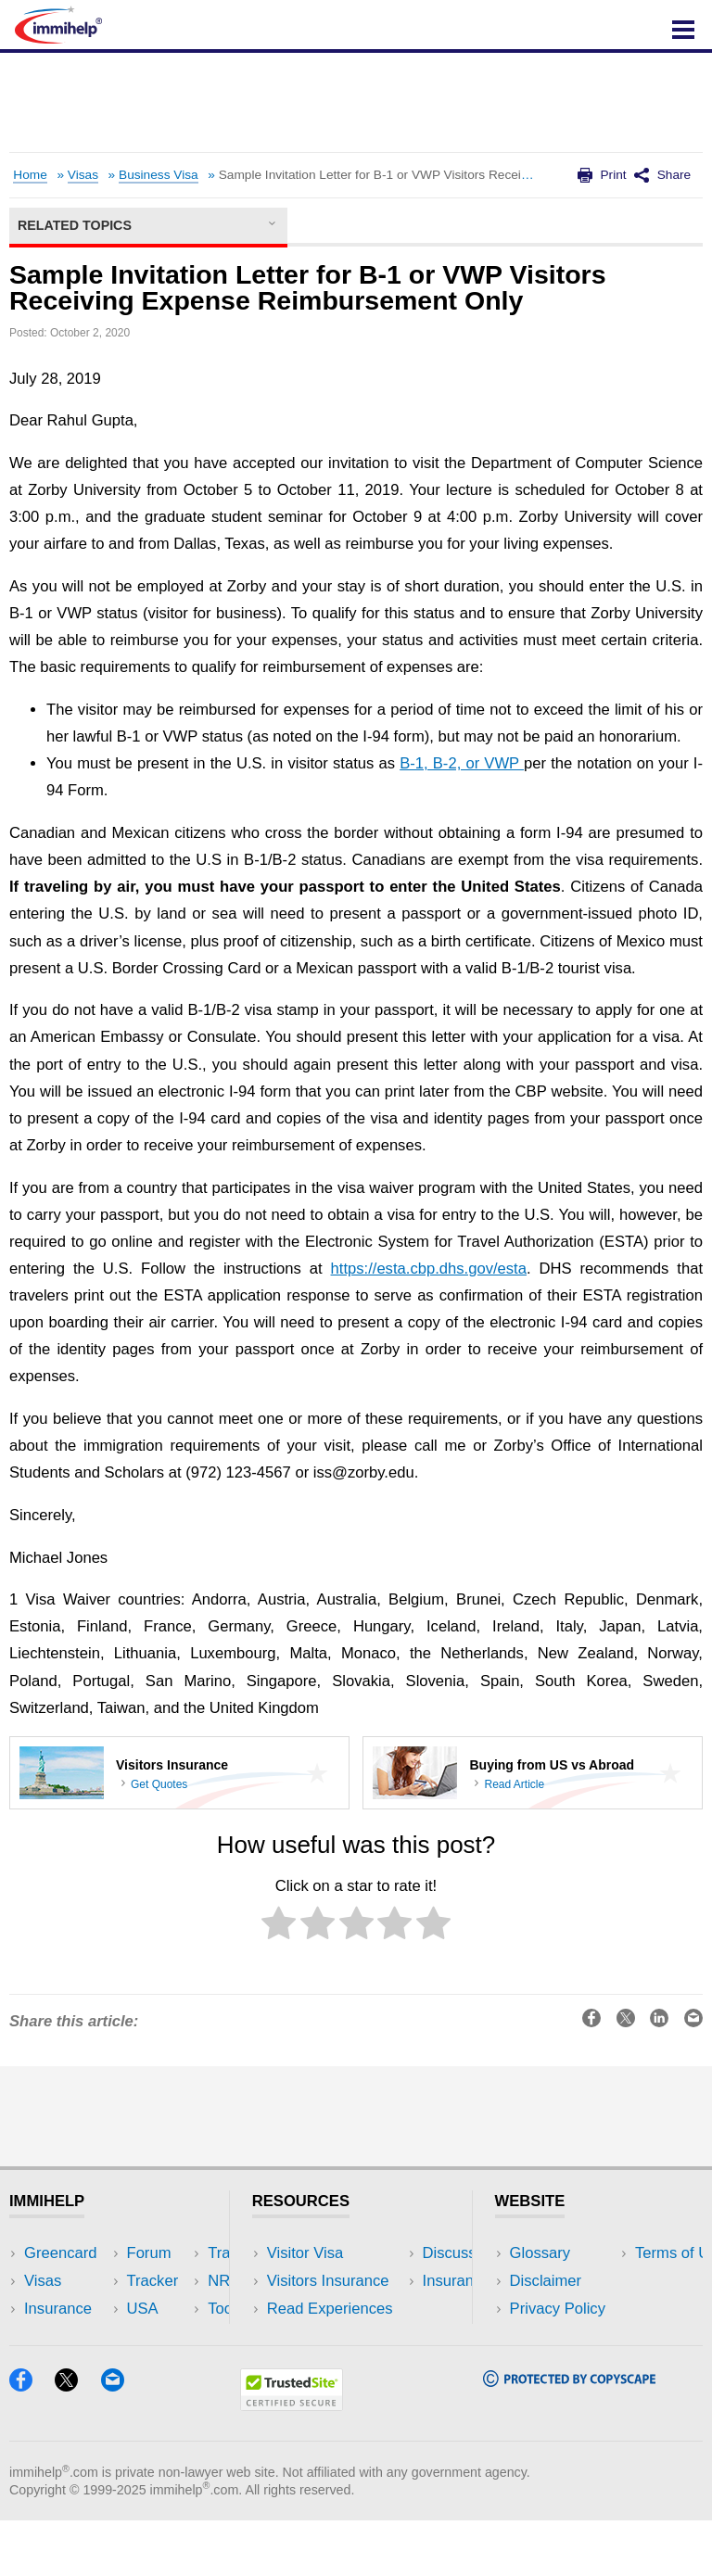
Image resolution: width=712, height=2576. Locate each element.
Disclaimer (546, 2281)
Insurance (58, 2308)
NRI (162, 2308)
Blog (164, 2365)
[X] (75, 2441)
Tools (167, 2337)
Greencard (60, 2253)
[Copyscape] (569, 2436)
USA (165, 2253)
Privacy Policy (557, 2308)
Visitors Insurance (328, 2281)
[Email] (121, 2441)
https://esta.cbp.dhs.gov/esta (429, 1268)
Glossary (540, 2253)
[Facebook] (29, 2441)
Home (29, 175)
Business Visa (158, 175)
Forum (46, 2337)
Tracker (50, 2365)
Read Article (514, 1784)
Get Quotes (159, 1784)
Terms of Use (555, 2337)
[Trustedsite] (291, 2460)
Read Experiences (330, 2308)
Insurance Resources (340, 2365)
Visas (83, 175)
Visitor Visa (305, 2253)
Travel (170, 2281)
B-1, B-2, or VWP (462, 763)
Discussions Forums (336, 2337)
